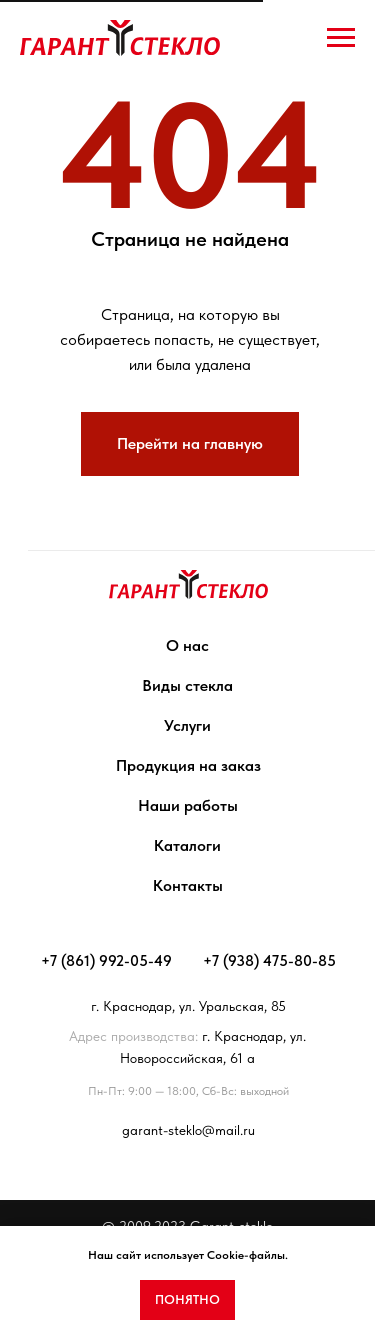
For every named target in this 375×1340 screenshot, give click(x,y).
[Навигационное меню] (341, 38)
